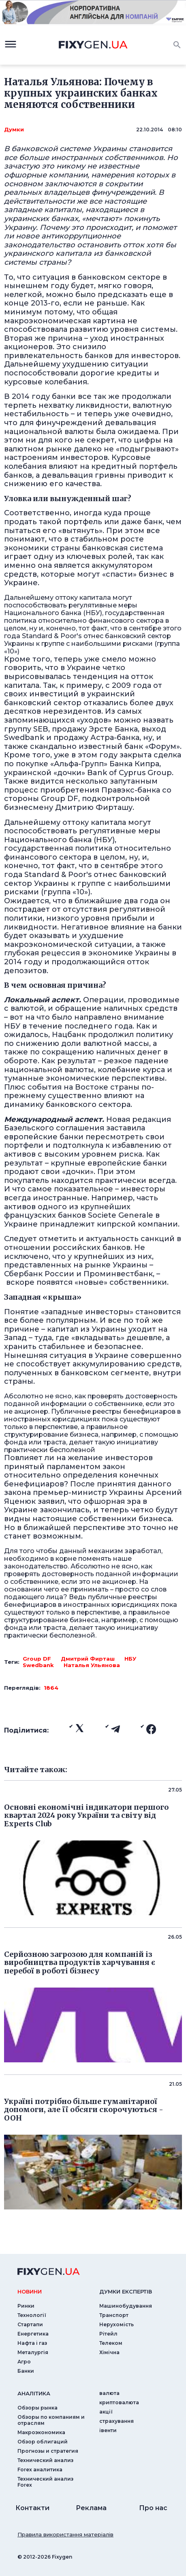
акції (106, 2412)
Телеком (110, 2343)
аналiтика (33, 2393)
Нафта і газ (32, 2343)
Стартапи (30, 2324)
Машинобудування (125, 2306)
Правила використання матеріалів (65, 2534)
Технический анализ (45, 2460)
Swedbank (38, 1665)
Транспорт (113, 2315)
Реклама (91, 2508)
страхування (116, 2421)
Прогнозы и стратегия (47, 2451)
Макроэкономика (41, 2432)
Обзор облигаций (42, 2442)
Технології (31, 2315)
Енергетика (33, 2334)
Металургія (32, 2352)
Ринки (25, 2306)
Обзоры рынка (37, 2408)
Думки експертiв (125, 2291)
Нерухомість (116, 2324)
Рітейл (108, 2334)
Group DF (37, 1658)
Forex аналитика (39, 2469)
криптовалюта (119, 2402)
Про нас (153, 2508)
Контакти (32, 2508)
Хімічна (109, 2352)
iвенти (108, 2430)
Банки (25, 2371)
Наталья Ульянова (92, 1665)
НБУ (130, 1658)
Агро (24, 2362)
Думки (14, 129)
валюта (109, 2393)
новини (29, 2291)
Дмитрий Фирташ (88, 1658)
